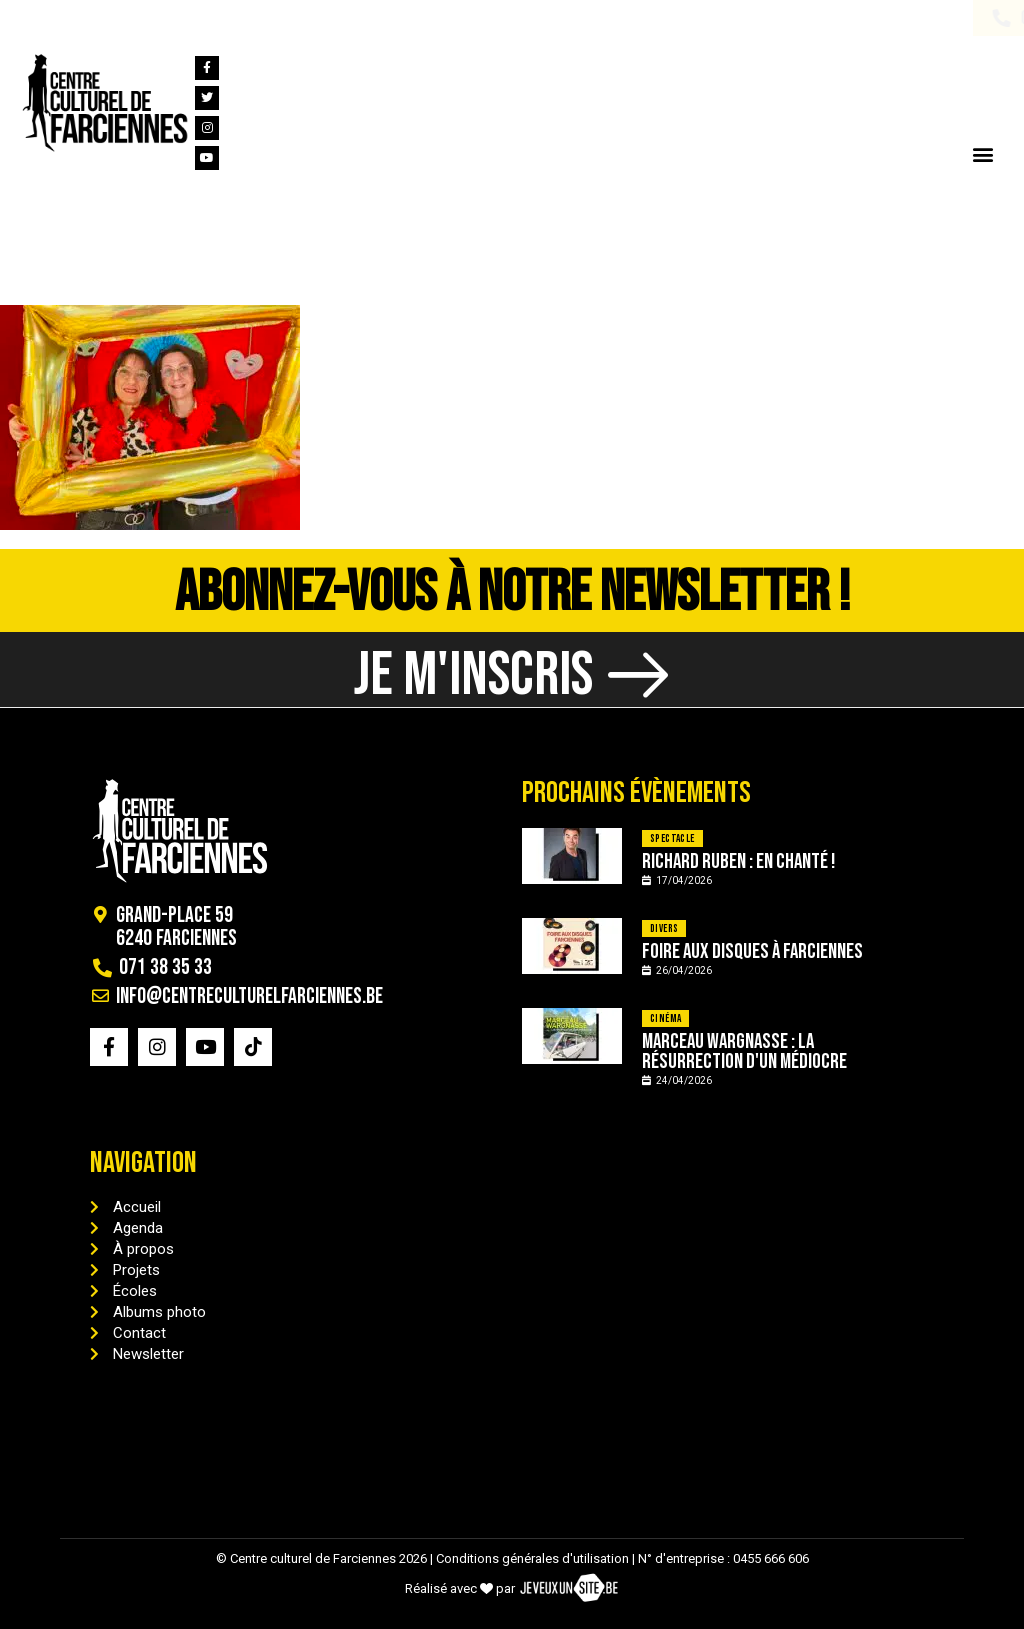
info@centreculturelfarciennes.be (298, 18)
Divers (664, 928)
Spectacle (672, 838)
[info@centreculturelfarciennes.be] (158, 18)
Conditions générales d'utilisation (532, 1558)
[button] (982, 153)
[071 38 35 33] (29, 18)
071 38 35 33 (88, 18)
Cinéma (665, 1018)
